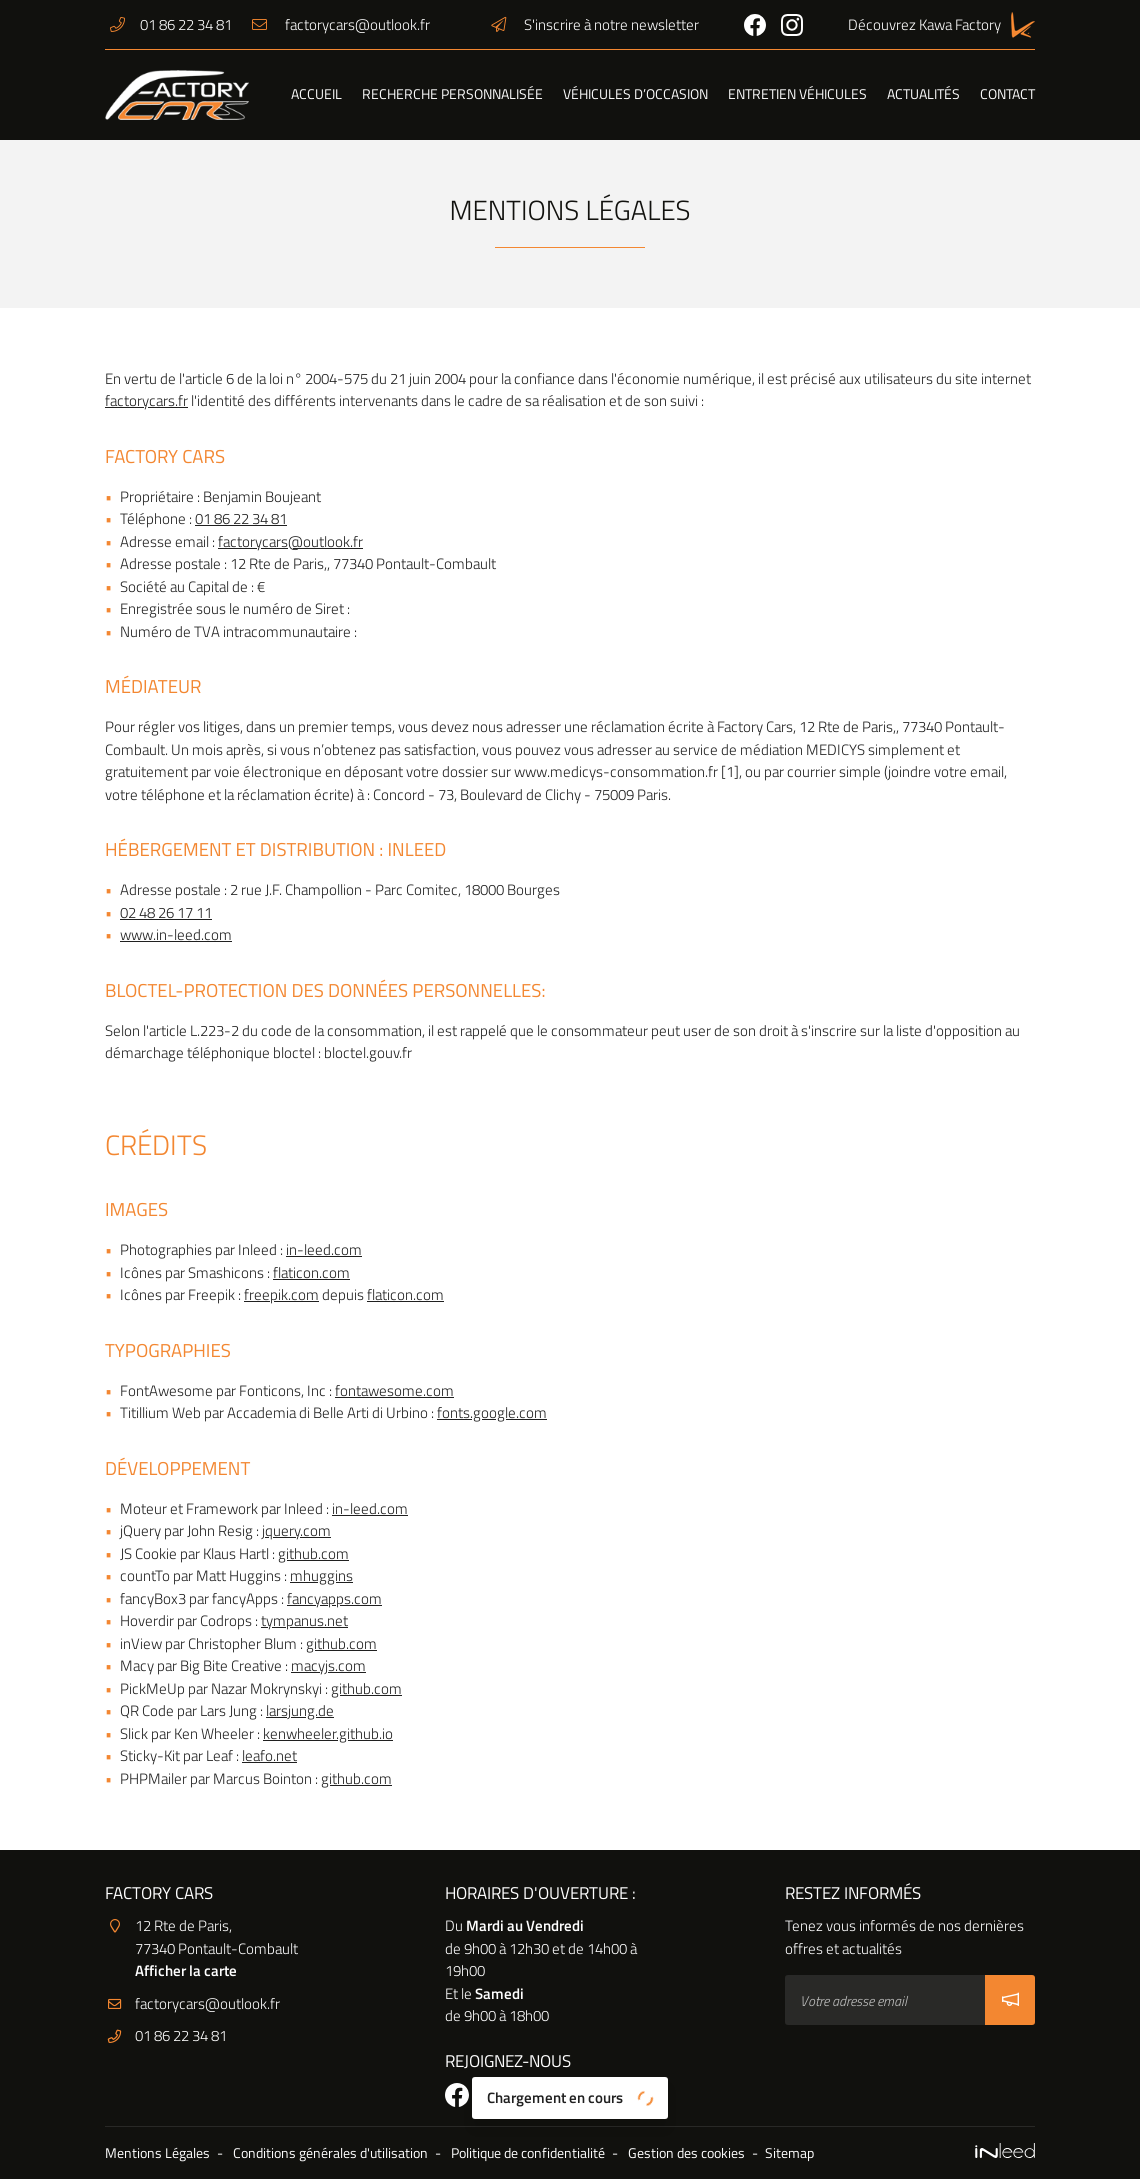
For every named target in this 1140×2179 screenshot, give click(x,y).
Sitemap (789, 2153)
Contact (1007, 94)
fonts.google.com (492, 1412)
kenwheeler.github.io (328, 1733)
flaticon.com (311, 1272)
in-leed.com (324, 1249)
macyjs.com (328, 1665)
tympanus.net (304, 1620)
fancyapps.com (334, 1598)
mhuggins (321, 1575)
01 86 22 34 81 (241, 518)
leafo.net (269, 1755)
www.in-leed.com (176, 934)
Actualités (923, 94)
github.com (313, 1553)
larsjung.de (300, 1710)
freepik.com (281, 1294)
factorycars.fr (146, 400)
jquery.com (296, 1530)
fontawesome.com (394, 1390)
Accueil (316, 94)
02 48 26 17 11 (166, 912)
